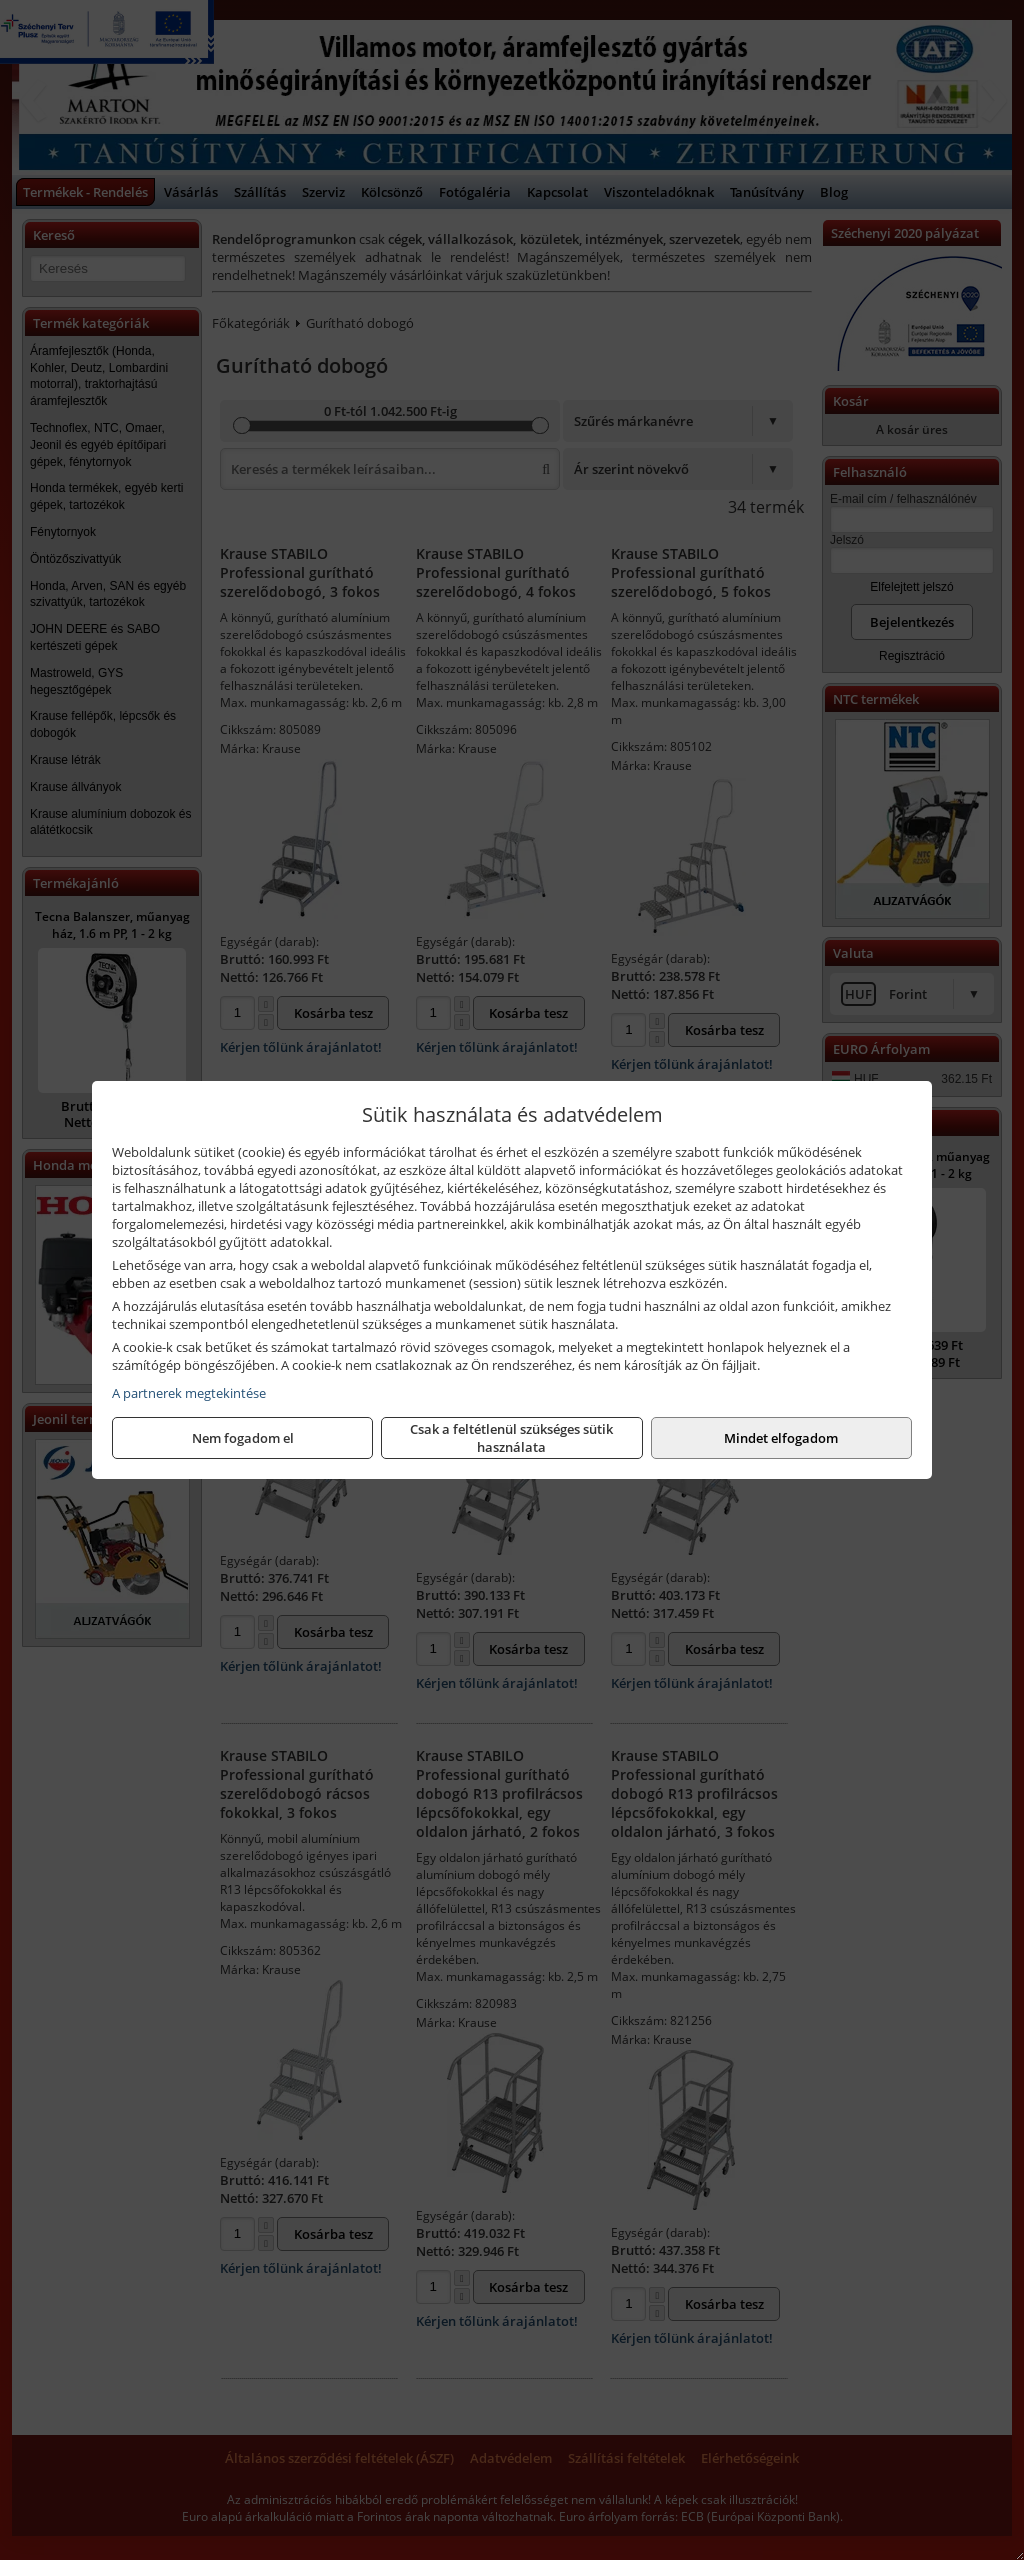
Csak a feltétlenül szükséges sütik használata (511, 1438)
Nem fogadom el (243, 1438)
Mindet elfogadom (781, 1438)
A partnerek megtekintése (189, 1393)
